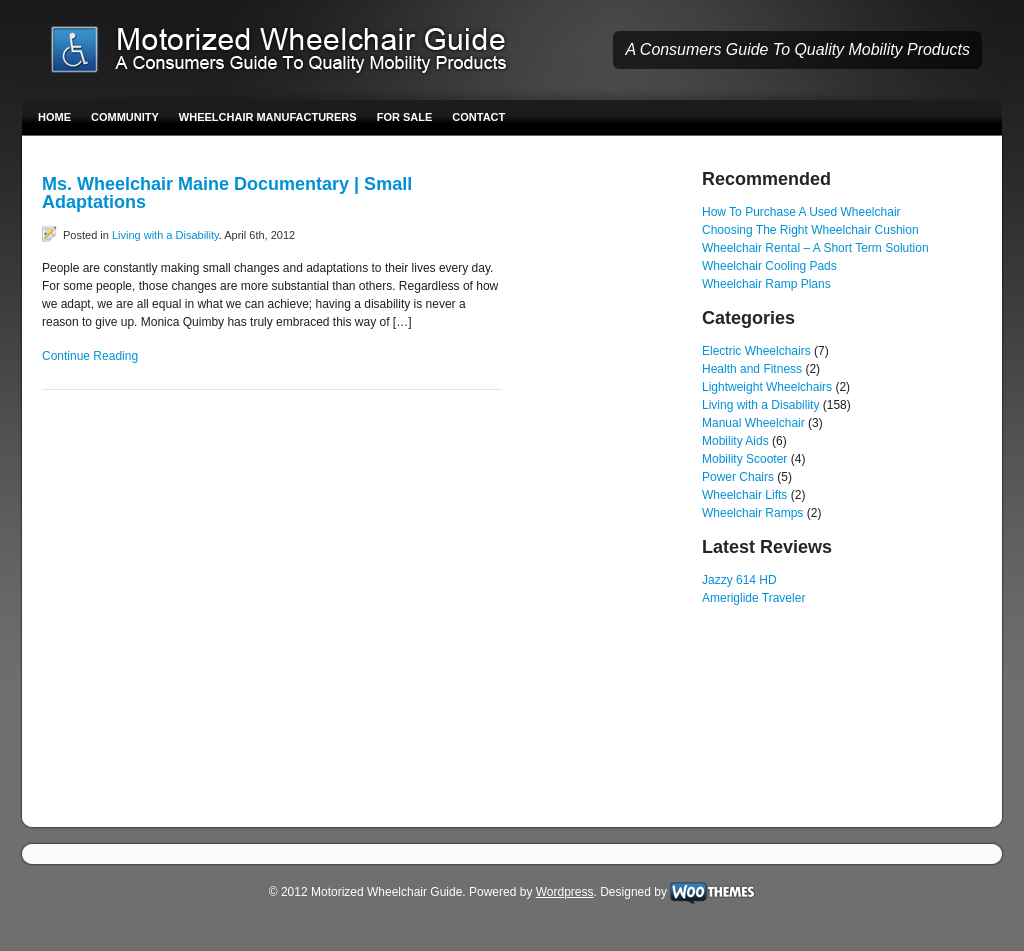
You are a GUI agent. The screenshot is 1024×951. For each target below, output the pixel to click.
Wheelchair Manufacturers (268, 117)
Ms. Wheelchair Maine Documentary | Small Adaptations (227, 193)
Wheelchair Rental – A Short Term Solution (815, 248)
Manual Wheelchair (753, 423)
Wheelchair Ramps (752, 513)
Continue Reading (90, 356)
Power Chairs (738, 477)
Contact (478, 117)
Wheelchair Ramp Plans (766, 284)
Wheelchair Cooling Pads (769, 266)
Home (54, 117)
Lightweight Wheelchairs (767, 387)
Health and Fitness (752, 369)
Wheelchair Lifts (744, 495)
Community (125, 117)
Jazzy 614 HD (739, 580)
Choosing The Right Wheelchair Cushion (810, 230)
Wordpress (565, 892)
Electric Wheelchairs (756, 351)
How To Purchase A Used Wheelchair (801, 212)
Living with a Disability (165, 235)
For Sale (405, 117)
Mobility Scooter (744, 459)
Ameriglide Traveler (753, 598)
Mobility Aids (735, 441)
